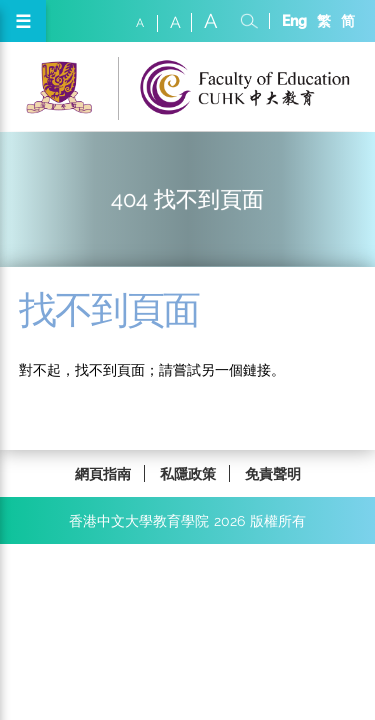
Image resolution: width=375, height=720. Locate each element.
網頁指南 (103, 473)
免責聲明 (273, 473)
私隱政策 (188, 473)
